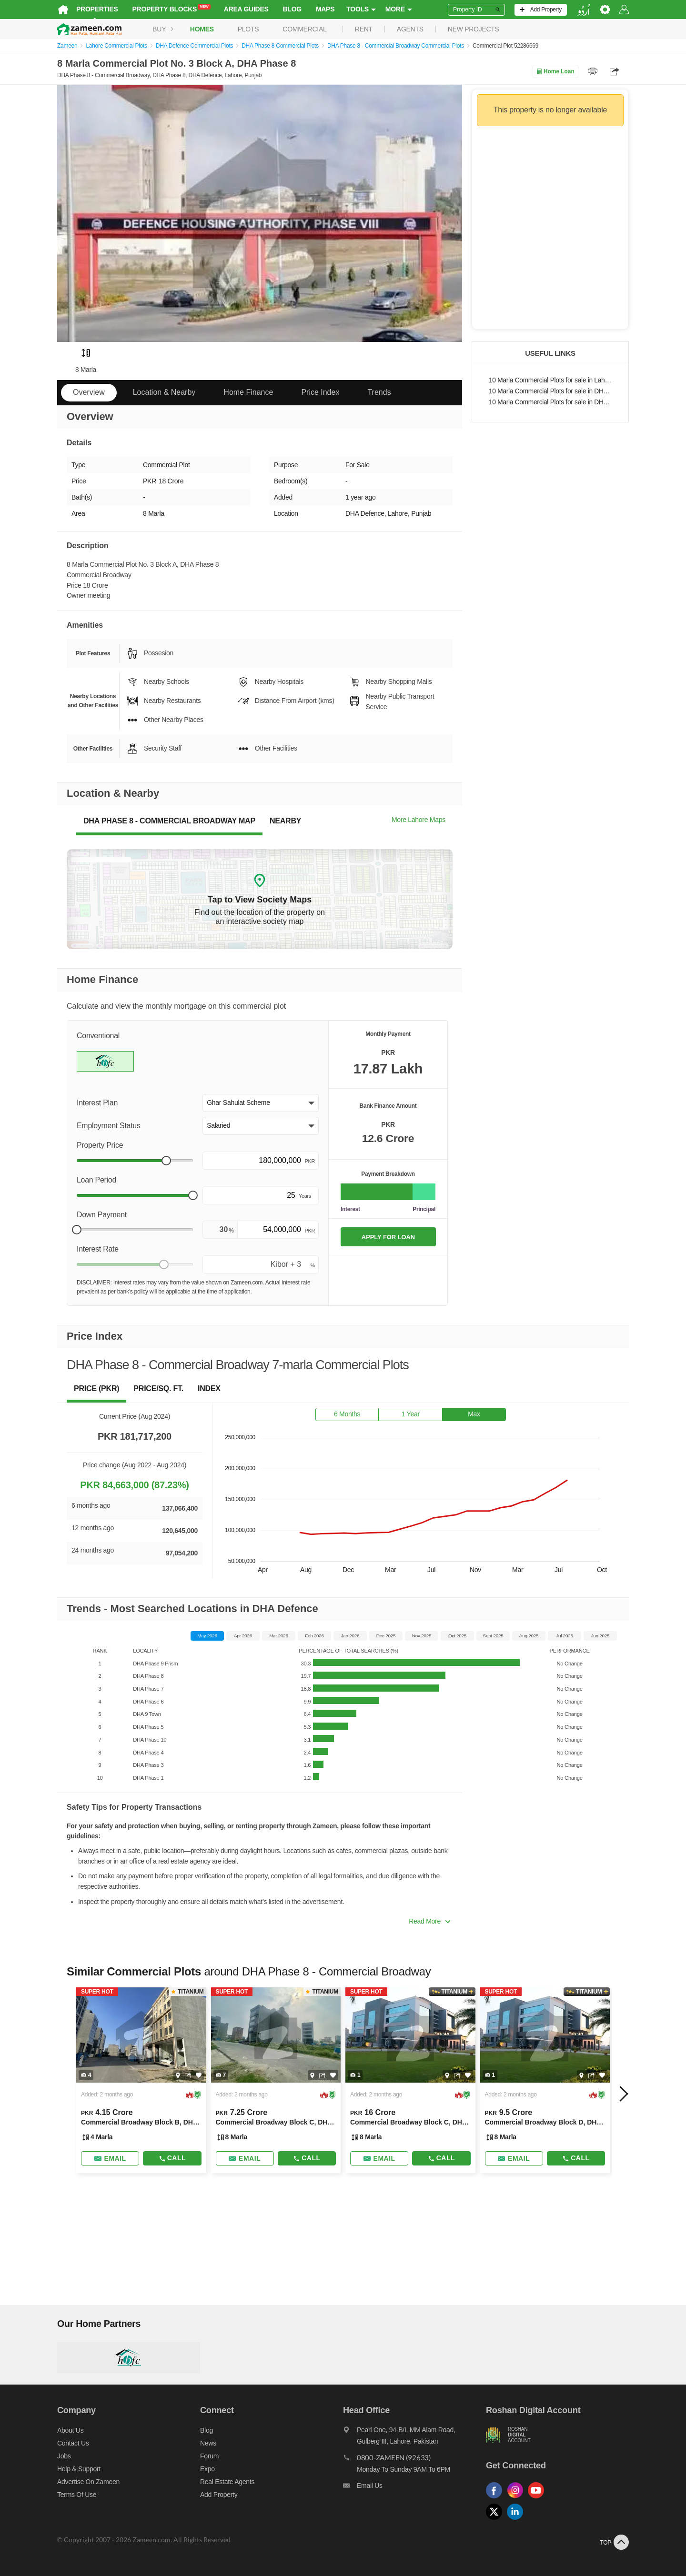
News (208, 2443)
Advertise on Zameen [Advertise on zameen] (88, 2482)
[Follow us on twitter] (496, 2520)
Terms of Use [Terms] (76, 2494)
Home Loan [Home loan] (555, 71)
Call (172, 2158)
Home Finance (248, 392)
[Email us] (414, 2488)
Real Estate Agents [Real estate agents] (227, 2482)
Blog (292, 9)
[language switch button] (583, 10)
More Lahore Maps (418, 819)
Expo (207, 2469)
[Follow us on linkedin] (517, 2520)
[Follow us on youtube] (538, 2498)
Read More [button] (429, 1921)
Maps (325, 9)
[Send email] (110, 2158)
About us (70, 2430)
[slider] (166, 1160)
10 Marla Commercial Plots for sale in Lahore (550, 380)
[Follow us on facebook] (496, 2498)
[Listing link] (141, 2080)
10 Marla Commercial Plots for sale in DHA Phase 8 (550, 402)
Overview (89, 392)
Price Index (320, 392)
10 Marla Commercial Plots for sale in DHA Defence (550, 391)
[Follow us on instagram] (517, 2498)
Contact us (73, 2443)
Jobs (64, 2456)
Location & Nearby (164, 392)
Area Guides (246, 9)
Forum (209, 2456)
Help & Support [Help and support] (79, 2469)
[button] (260, 1103)
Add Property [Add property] (218, 2494)
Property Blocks (171, 8)
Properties (97, 9)
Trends (379, 392)
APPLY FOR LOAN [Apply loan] (388, 1237)
